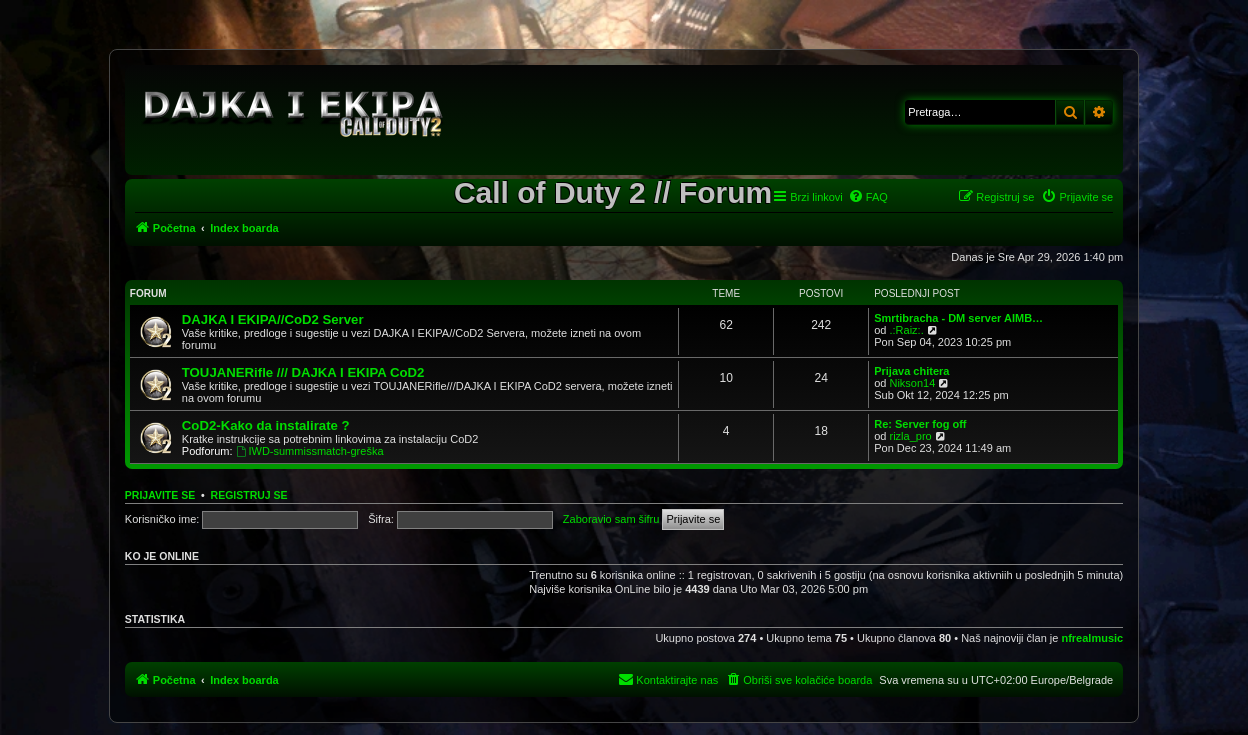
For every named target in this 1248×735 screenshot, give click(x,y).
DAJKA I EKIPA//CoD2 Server (273, 319)
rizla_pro (910, 436)
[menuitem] (868, 197)
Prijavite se (160, 495)
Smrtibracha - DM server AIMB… (958, 318)
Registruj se (249, 495)
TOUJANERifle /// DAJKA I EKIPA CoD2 (303, 372)
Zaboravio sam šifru (611, 519)
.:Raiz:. (906, 330)
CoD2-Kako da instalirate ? (266, 425)
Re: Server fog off (920, 424)
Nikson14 (912, 383)
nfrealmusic (1092, 638)
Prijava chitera (911, 371)
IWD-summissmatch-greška (310, 451)
